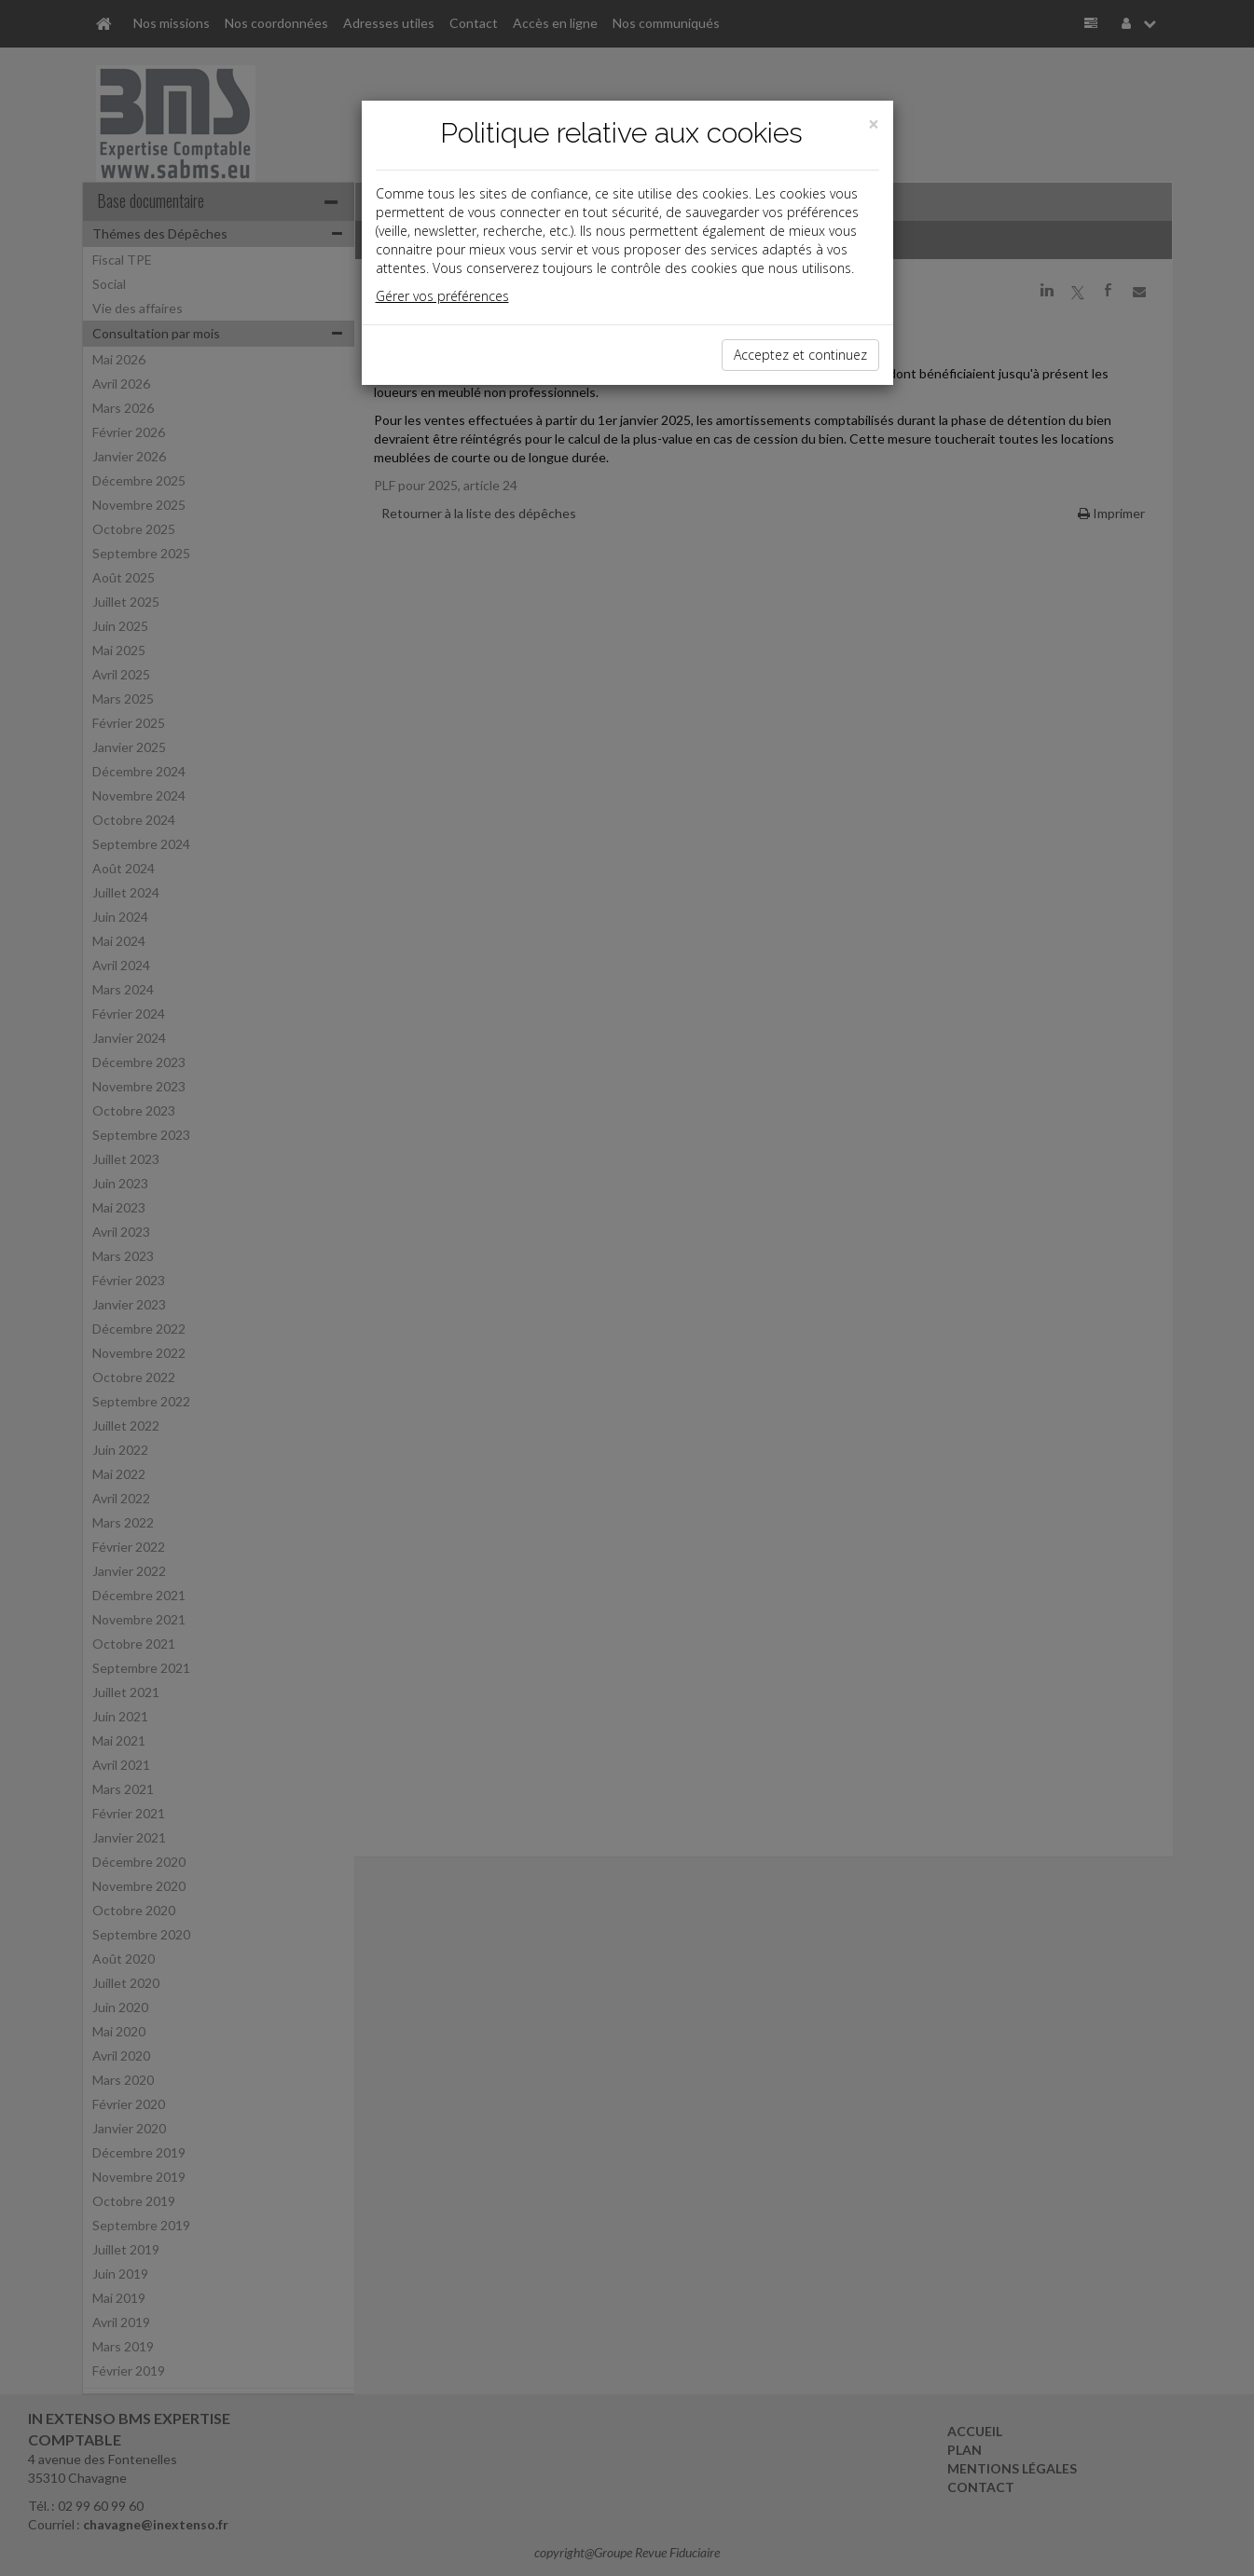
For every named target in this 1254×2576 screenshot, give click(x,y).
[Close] (873, 124)
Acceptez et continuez (800, 354)
